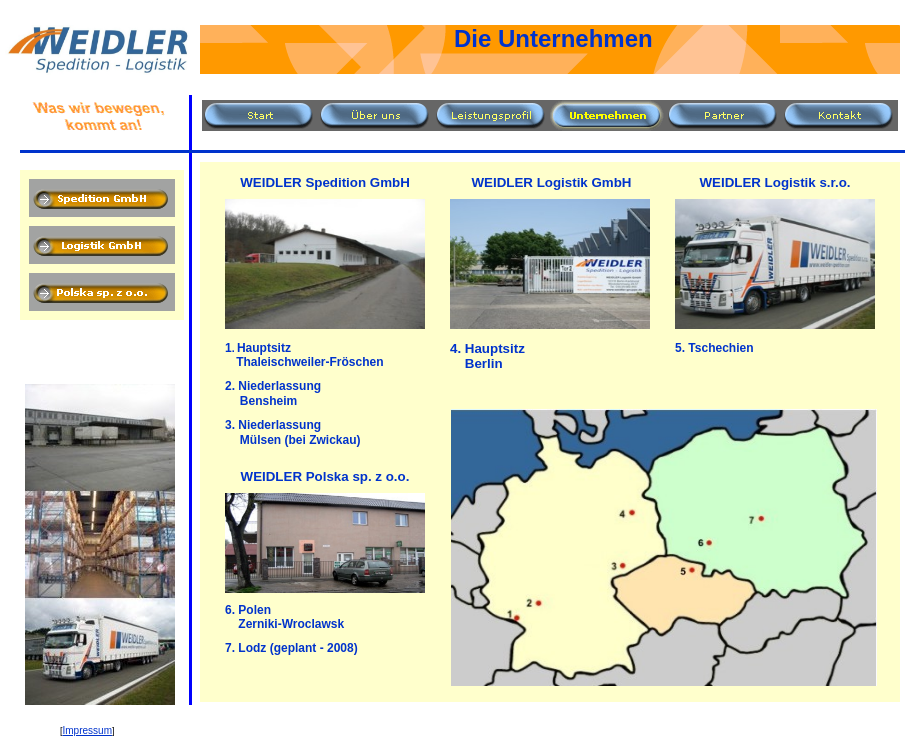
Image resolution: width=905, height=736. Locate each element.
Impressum (87, 730)
